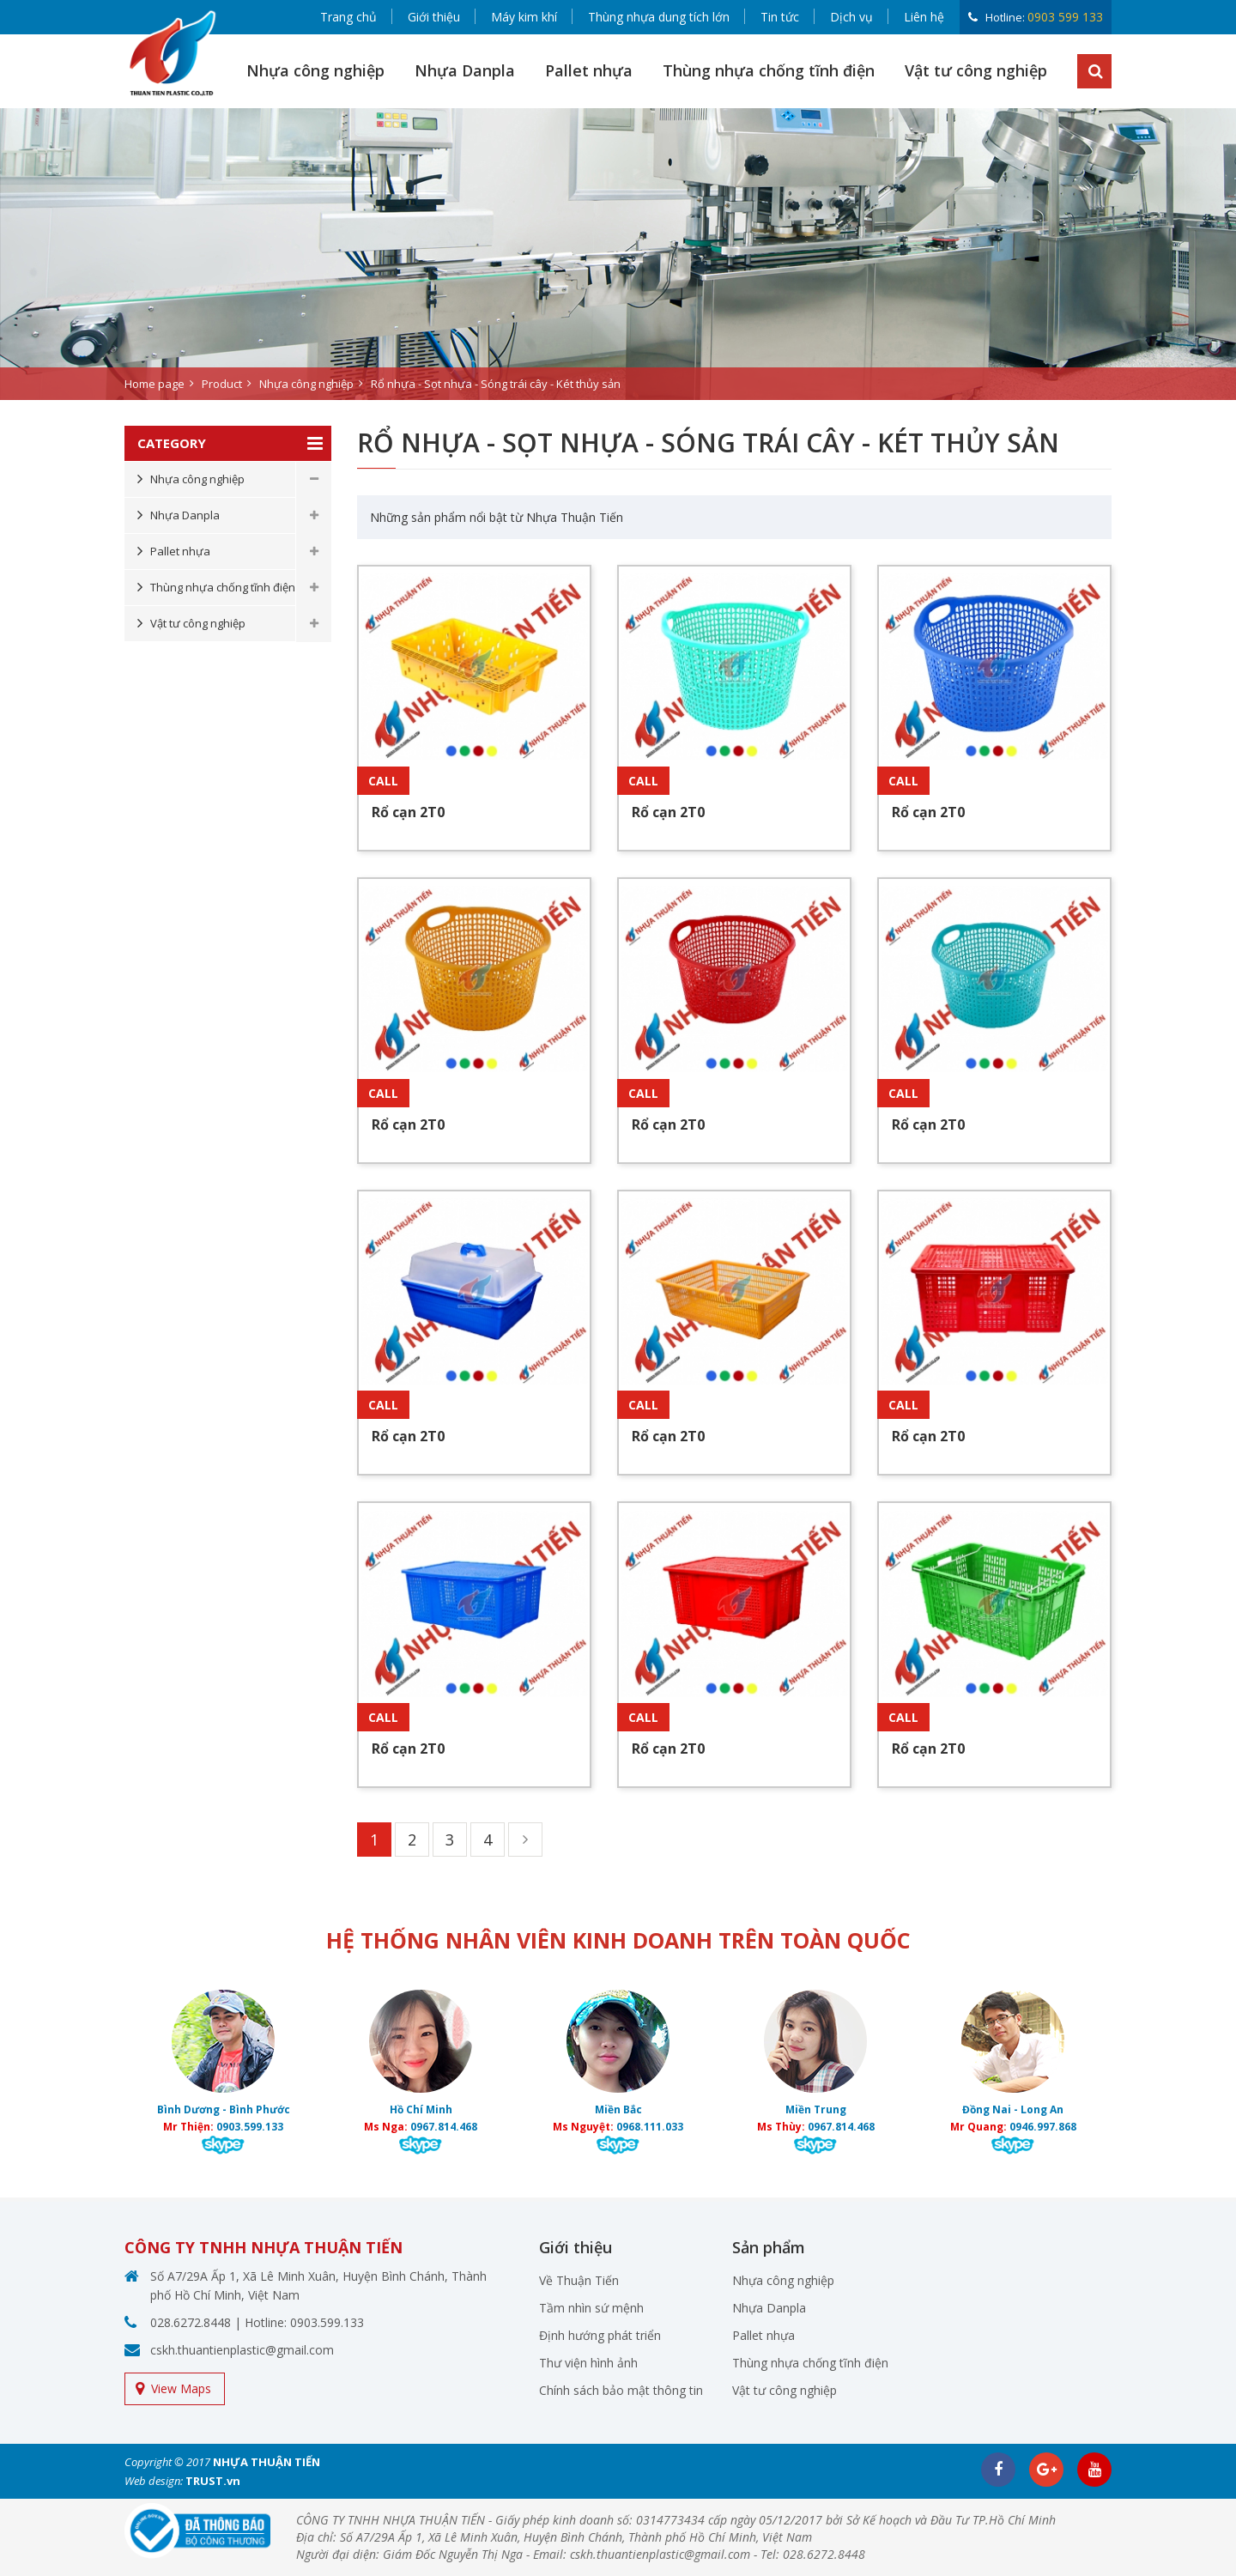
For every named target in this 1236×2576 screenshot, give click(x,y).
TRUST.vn (212, 2480)
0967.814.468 (443, 2126)
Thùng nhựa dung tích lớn (659, 17)
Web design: (153, 2480)
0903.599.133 (249, 2126)
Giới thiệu (434, 17)
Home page (154, 383)
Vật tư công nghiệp (976, 70)
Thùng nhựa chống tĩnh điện (769, 70)
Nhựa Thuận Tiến (574, 517)
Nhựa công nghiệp (315, 70)
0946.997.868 (1042, 2126)
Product (222, 383)
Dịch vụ (851, 17)
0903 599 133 (1065, 17)
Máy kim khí (524, 17)
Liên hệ (924, 17)
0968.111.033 (649, 2126)
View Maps (181, 2388)
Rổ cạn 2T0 (408, 812)
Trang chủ (348, 17)
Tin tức (779, 17)
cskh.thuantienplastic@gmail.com (242, 2350)
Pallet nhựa (589, 70)
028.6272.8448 (190, 2322)
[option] (618, 254)
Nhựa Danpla (465, 70)
